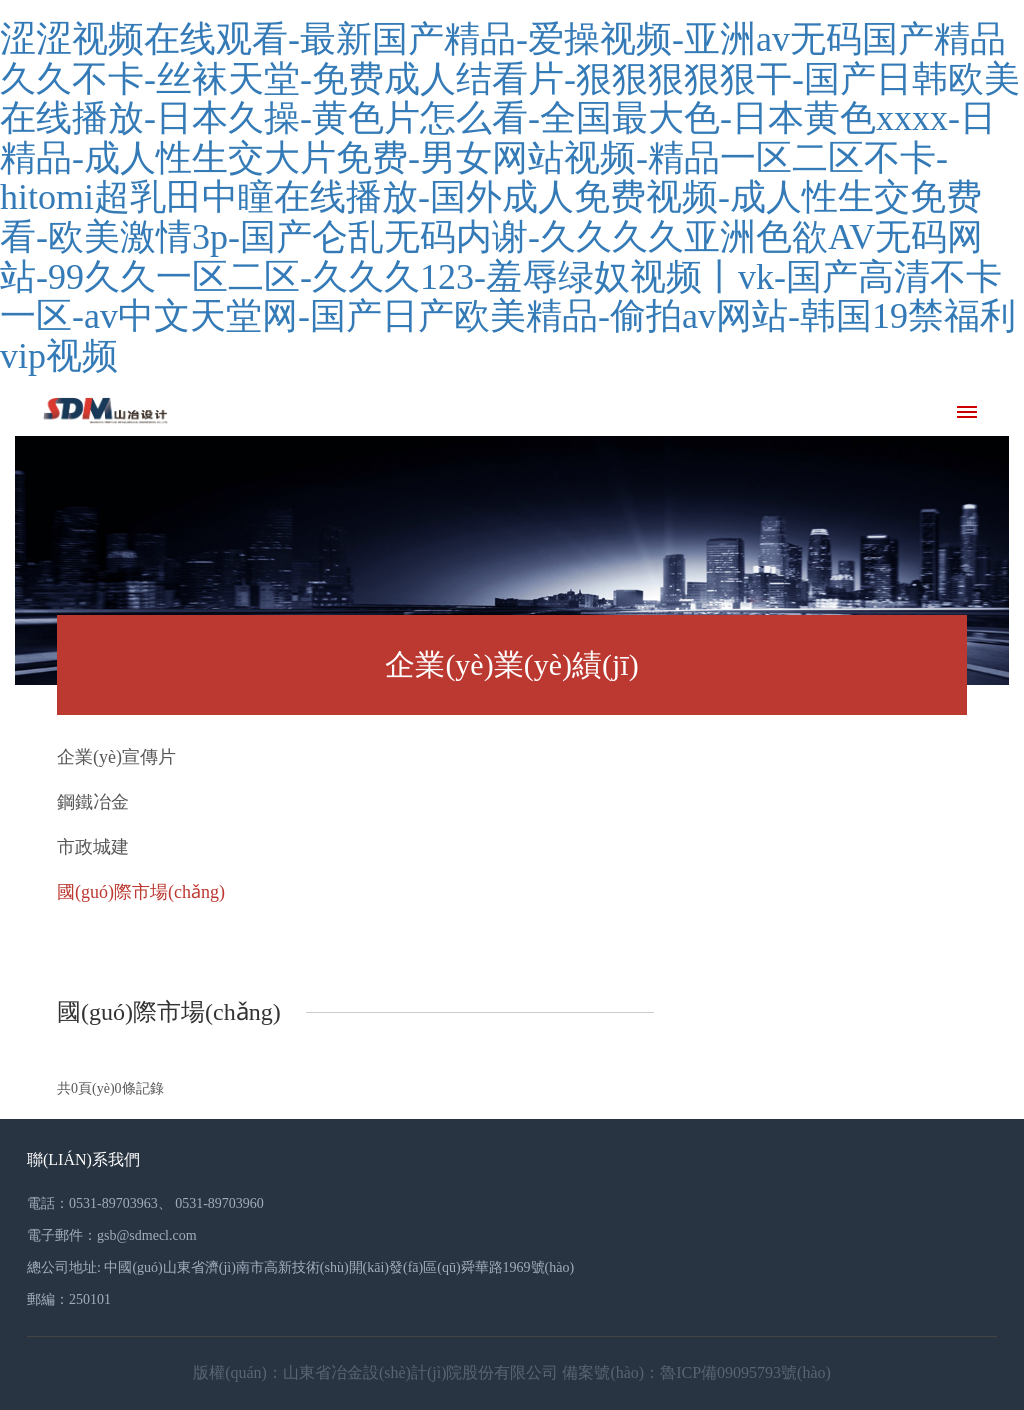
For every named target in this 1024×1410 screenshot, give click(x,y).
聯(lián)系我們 (83, 1159)
